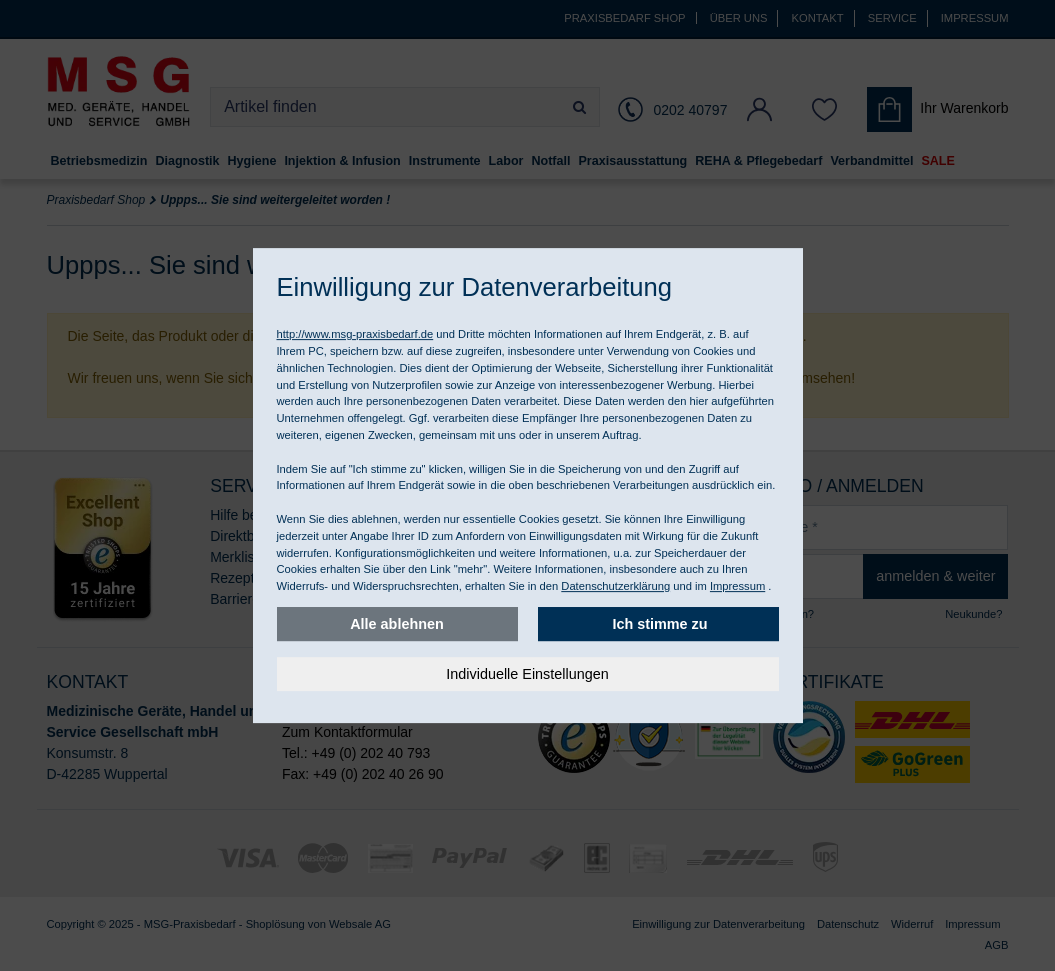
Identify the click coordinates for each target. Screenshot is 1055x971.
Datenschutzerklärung (615, 586)
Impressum (737, 586)
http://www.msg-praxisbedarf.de (355, 334)
